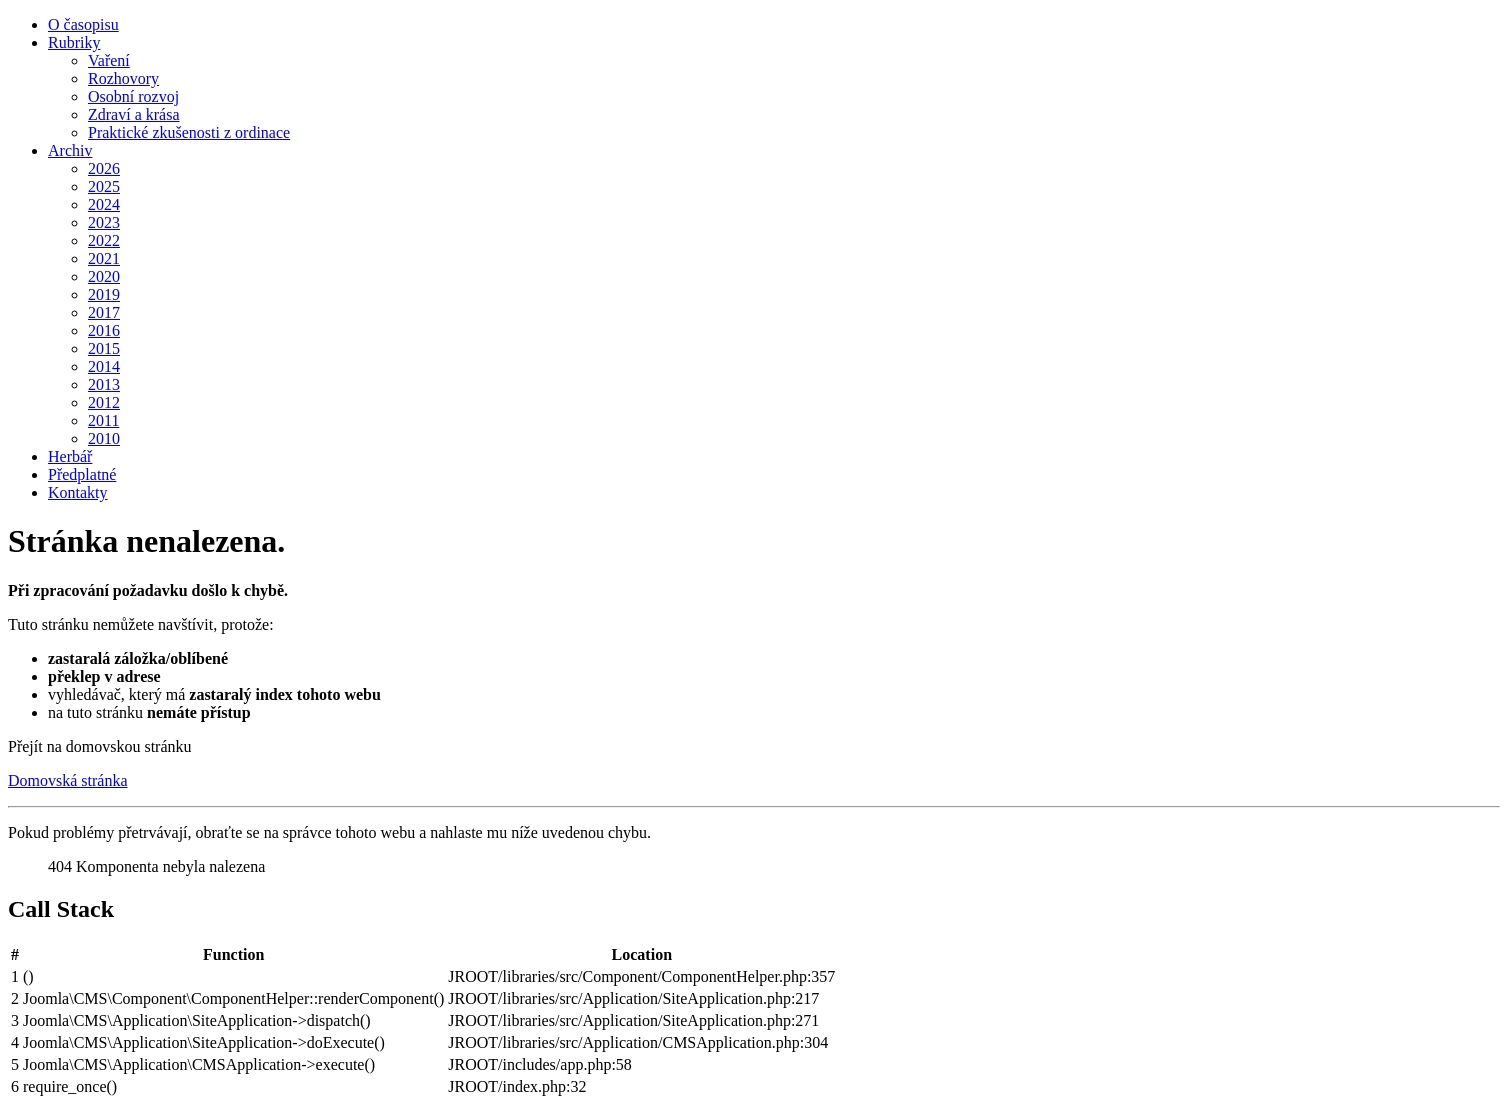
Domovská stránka (68, 780)
